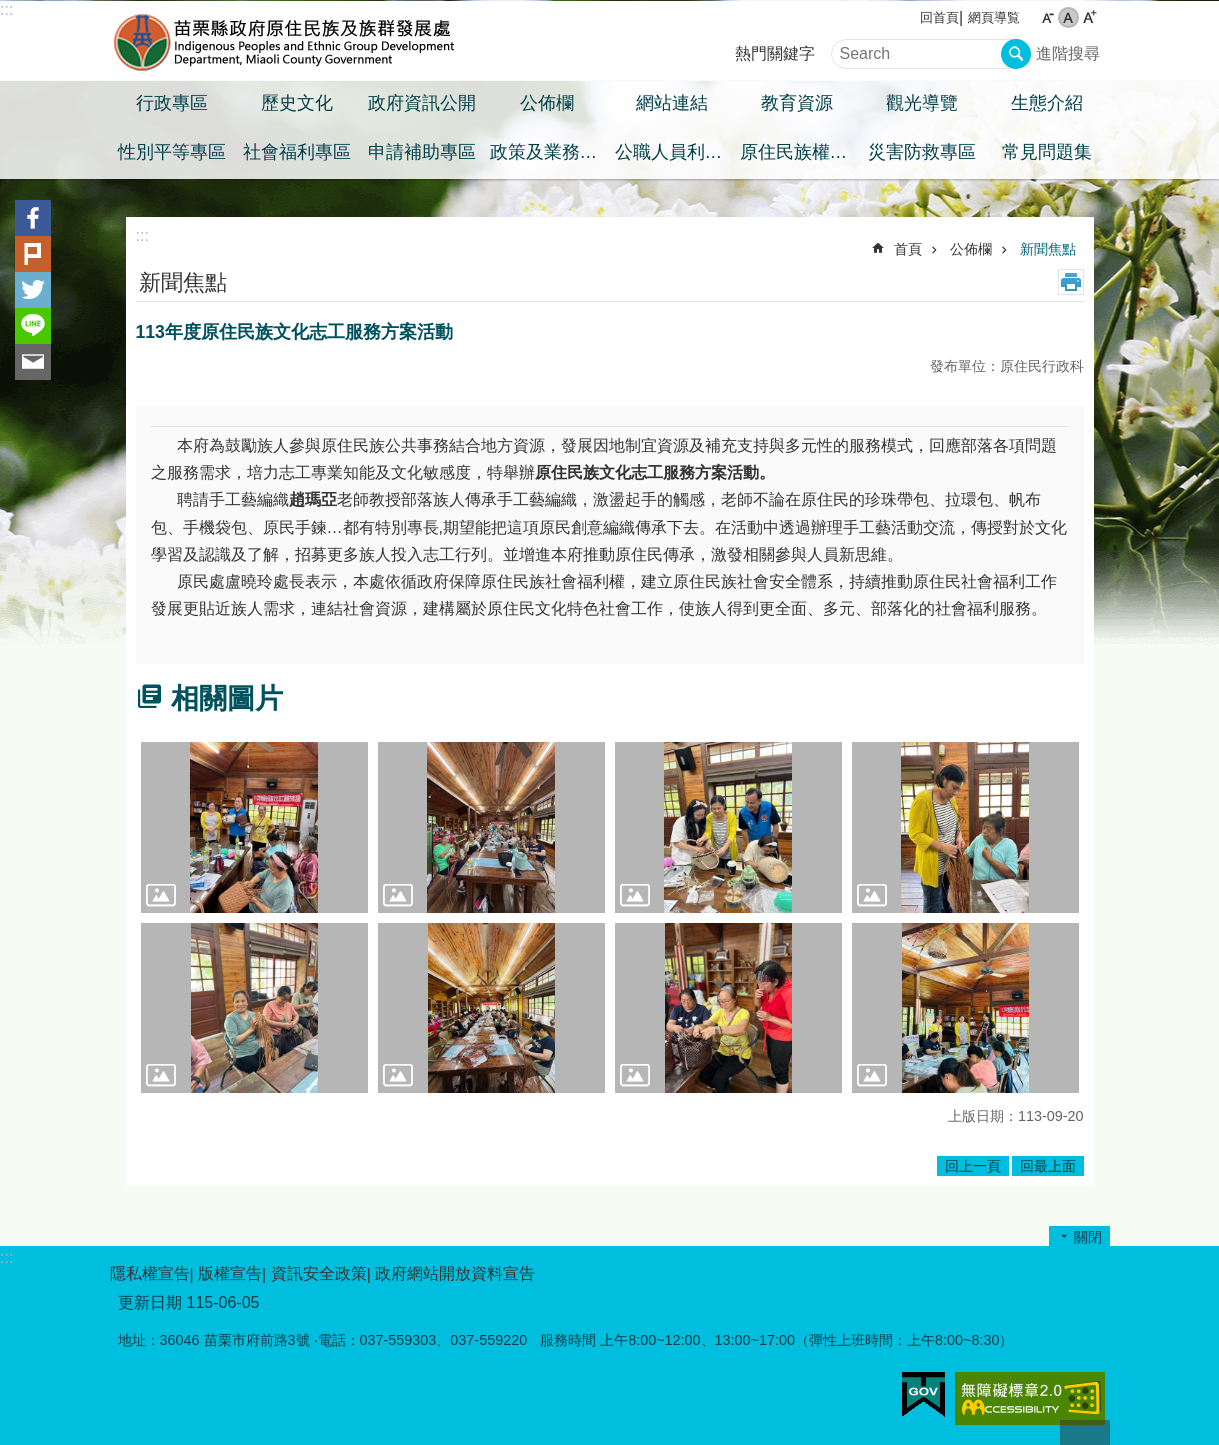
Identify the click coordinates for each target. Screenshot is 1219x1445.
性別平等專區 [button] (172, 152)
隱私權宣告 (150, 1273)
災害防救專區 (922, 152)
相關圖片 (227, 698)
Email (33, 362)
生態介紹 (1047, 103)
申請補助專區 (422, 152)
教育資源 (797, 103)
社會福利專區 (297, 152)
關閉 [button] (1088, 1237)
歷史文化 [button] (297, 103)
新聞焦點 (1048, 249)
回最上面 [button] (1085, 1432)
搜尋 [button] (1016, 54)
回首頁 (939, 17)
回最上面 (1048, 1166)
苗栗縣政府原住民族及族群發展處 (285, 41)
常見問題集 (1047, 152)
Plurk (33, 254)
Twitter (33, 290)
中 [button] (1068, 17)
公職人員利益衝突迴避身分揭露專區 (675, 152)
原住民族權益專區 (800, 152)
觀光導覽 (922, 103)
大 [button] (1089, 17)
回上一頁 (973, 1166)
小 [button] (1047, 17)
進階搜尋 (1068, 53)
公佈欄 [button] (547, 103)
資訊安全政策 (319, 1273)
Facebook (33, 218)
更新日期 (150, 1302)
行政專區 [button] (172, 103)
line (33, 326)
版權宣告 (230, 1273)
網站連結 (672, 103)
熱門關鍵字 (775, 53)
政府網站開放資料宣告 (455, 1273)
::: (6, 9)
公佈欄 (971, 249)
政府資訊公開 (422, 103)
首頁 (908, 249)
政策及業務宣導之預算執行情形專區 (550, 152)
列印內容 (1071, 282)
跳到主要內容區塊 (10, 10)
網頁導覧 (994, 17)
